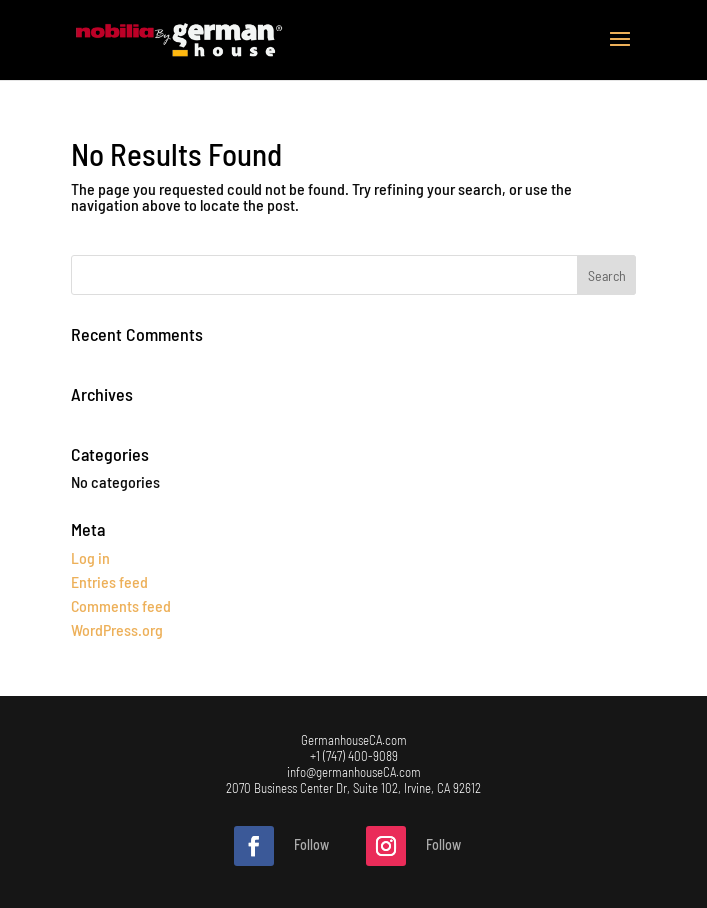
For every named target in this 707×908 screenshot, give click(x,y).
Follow (311, 844)
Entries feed (109, 581)
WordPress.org (117, 629)
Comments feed (121, 605)
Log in (90, 557)
